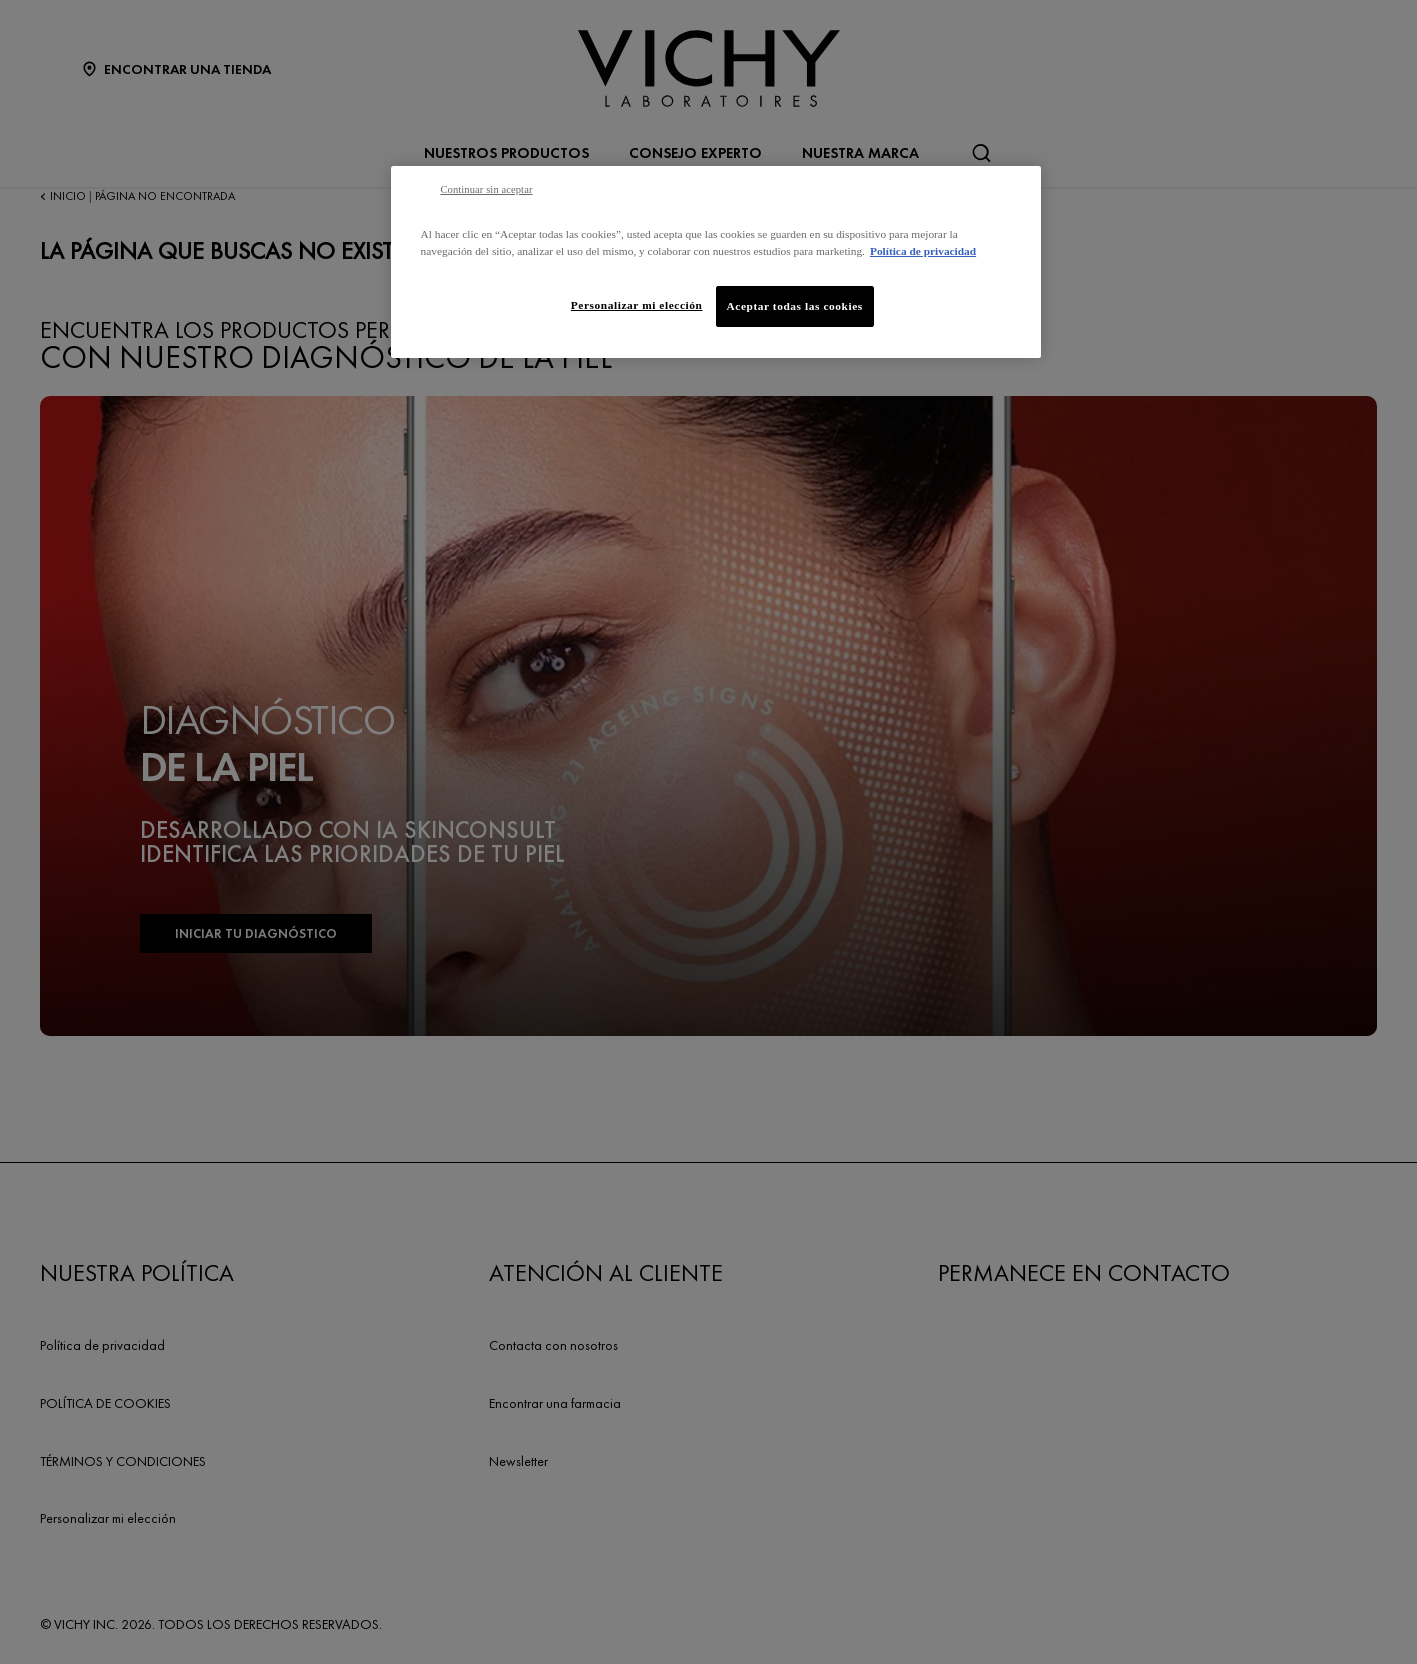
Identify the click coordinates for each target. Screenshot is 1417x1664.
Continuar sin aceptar (487, 189)
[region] (716, 262)
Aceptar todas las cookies (795, 306)
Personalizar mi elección (637, 305)
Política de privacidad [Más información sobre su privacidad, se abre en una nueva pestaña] (923, 251)
